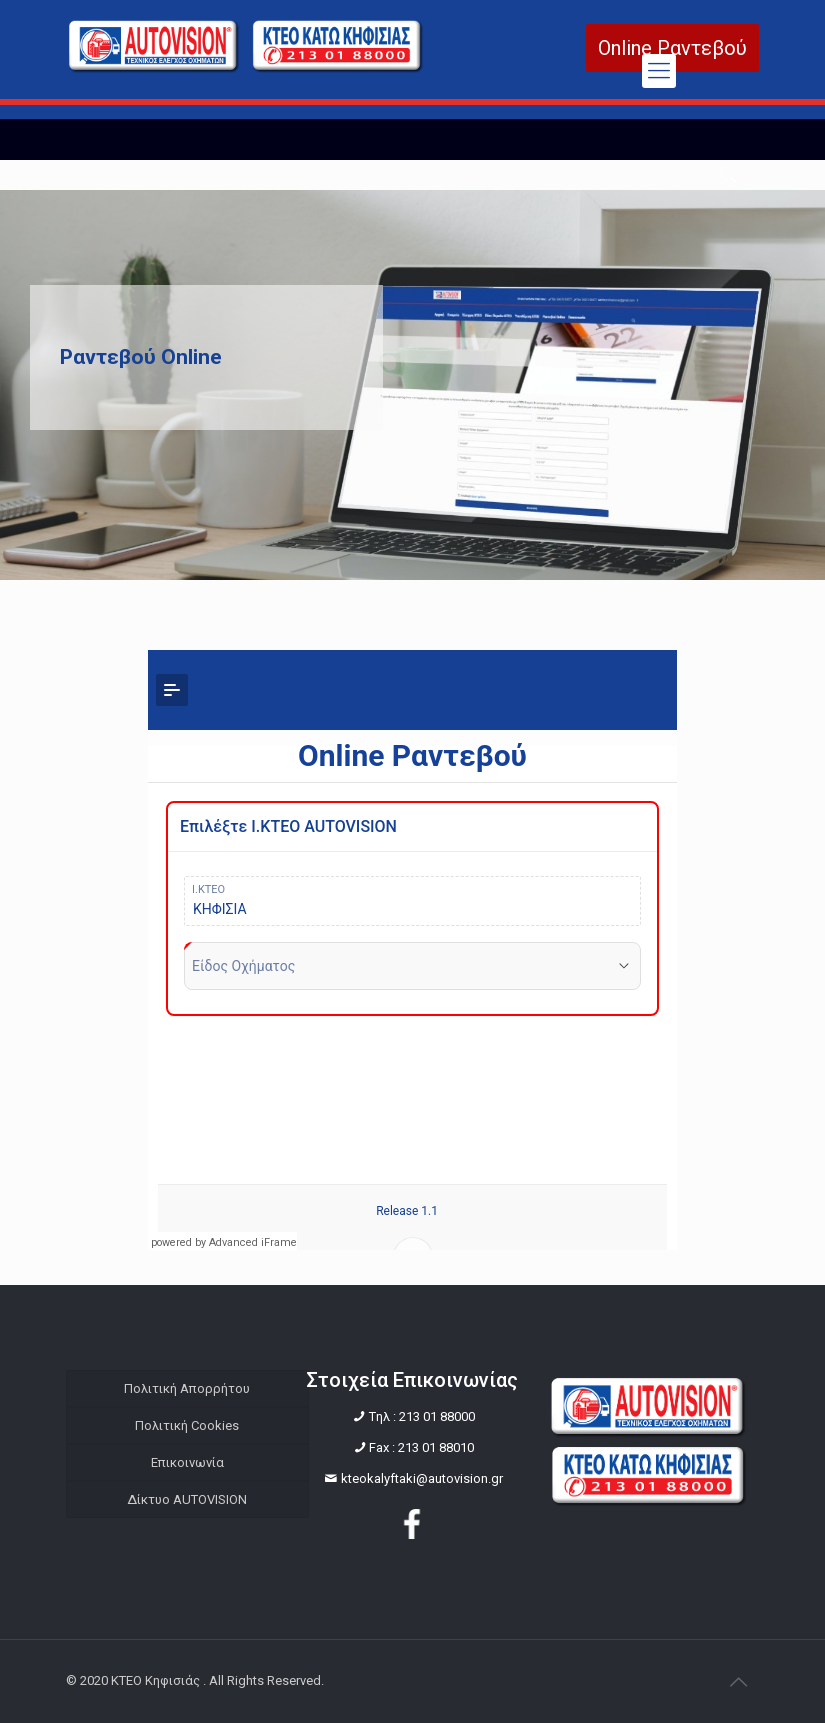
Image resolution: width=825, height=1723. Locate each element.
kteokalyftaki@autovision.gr (422, 1478)
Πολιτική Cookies (187, 1425)
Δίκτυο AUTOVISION (187, 1499)
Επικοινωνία (187, 1462)
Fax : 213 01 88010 (421, 1447)
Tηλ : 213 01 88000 (422, 1416)
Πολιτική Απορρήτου (187, 1388)
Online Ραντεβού (672, 48)
